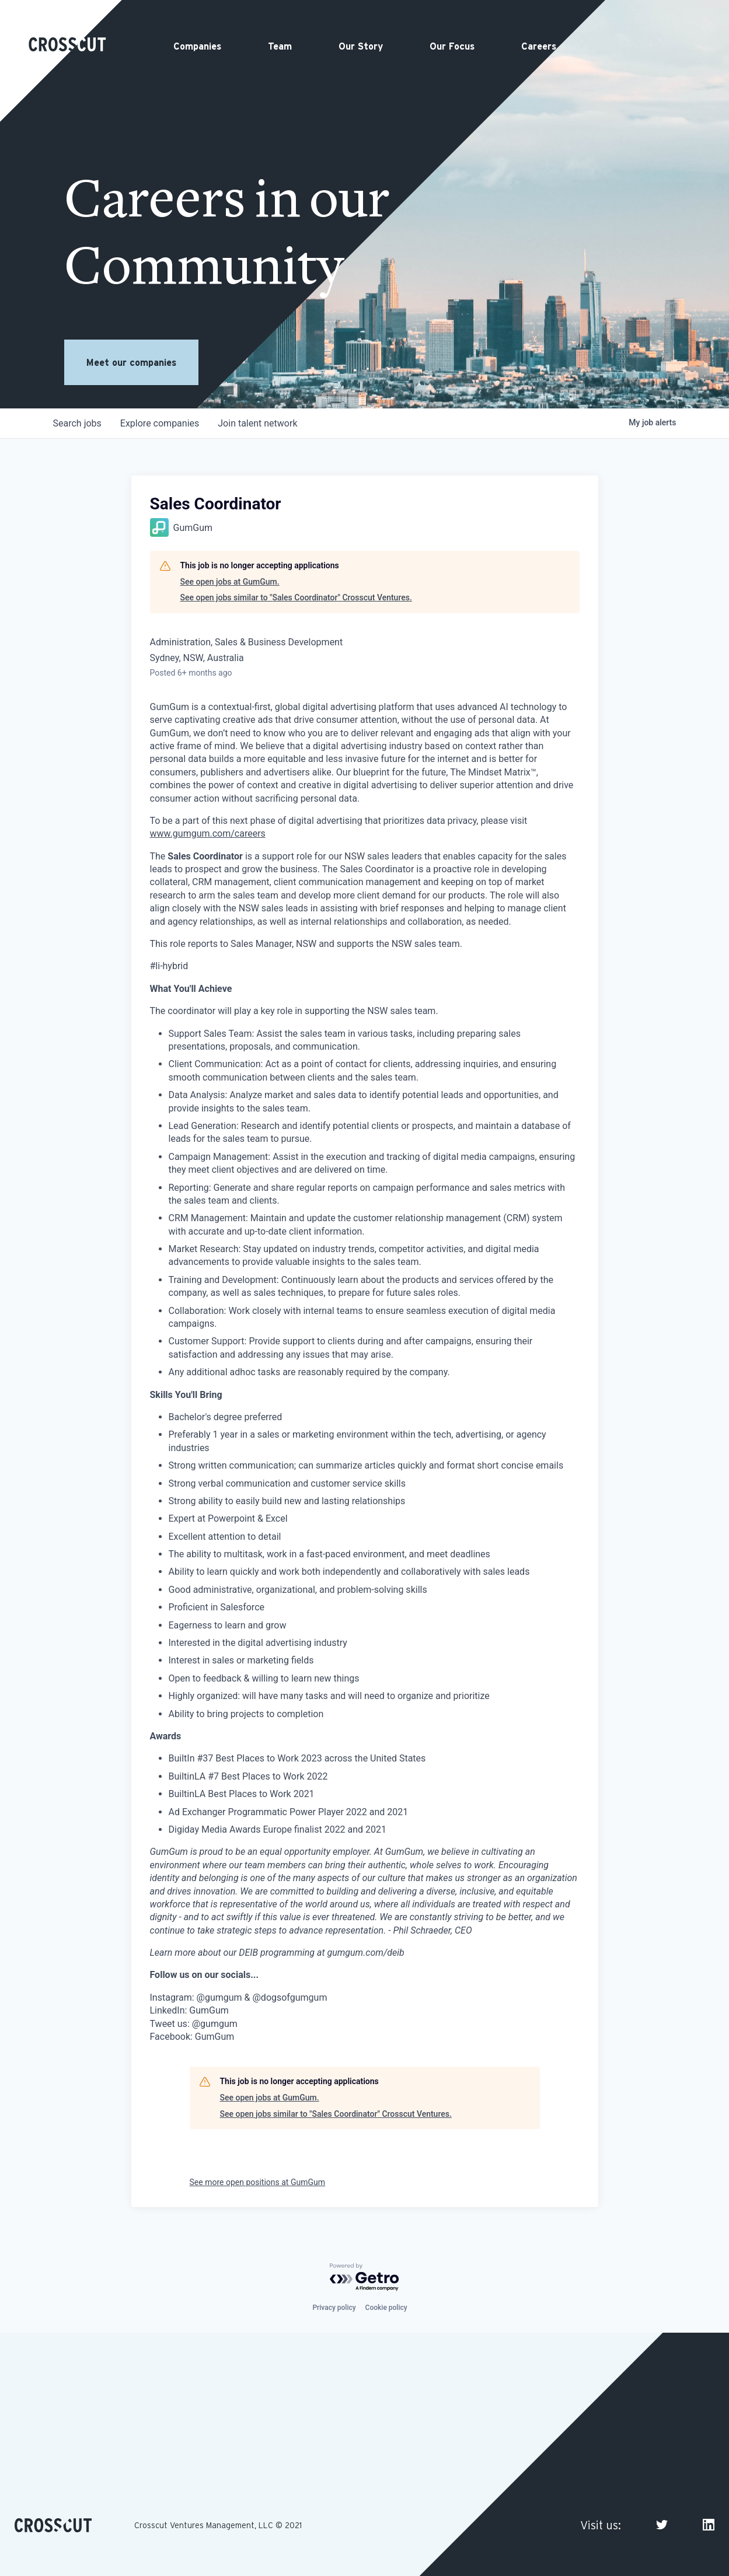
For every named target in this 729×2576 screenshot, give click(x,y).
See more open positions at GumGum (257, 2182)
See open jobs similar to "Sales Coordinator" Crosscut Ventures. (296, 597)
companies (159, 423)
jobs (77, 423)
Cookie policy (386, 2308)
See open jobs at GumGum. (230, 581)
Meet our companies (131, 362)
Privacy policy (333, 2308)
